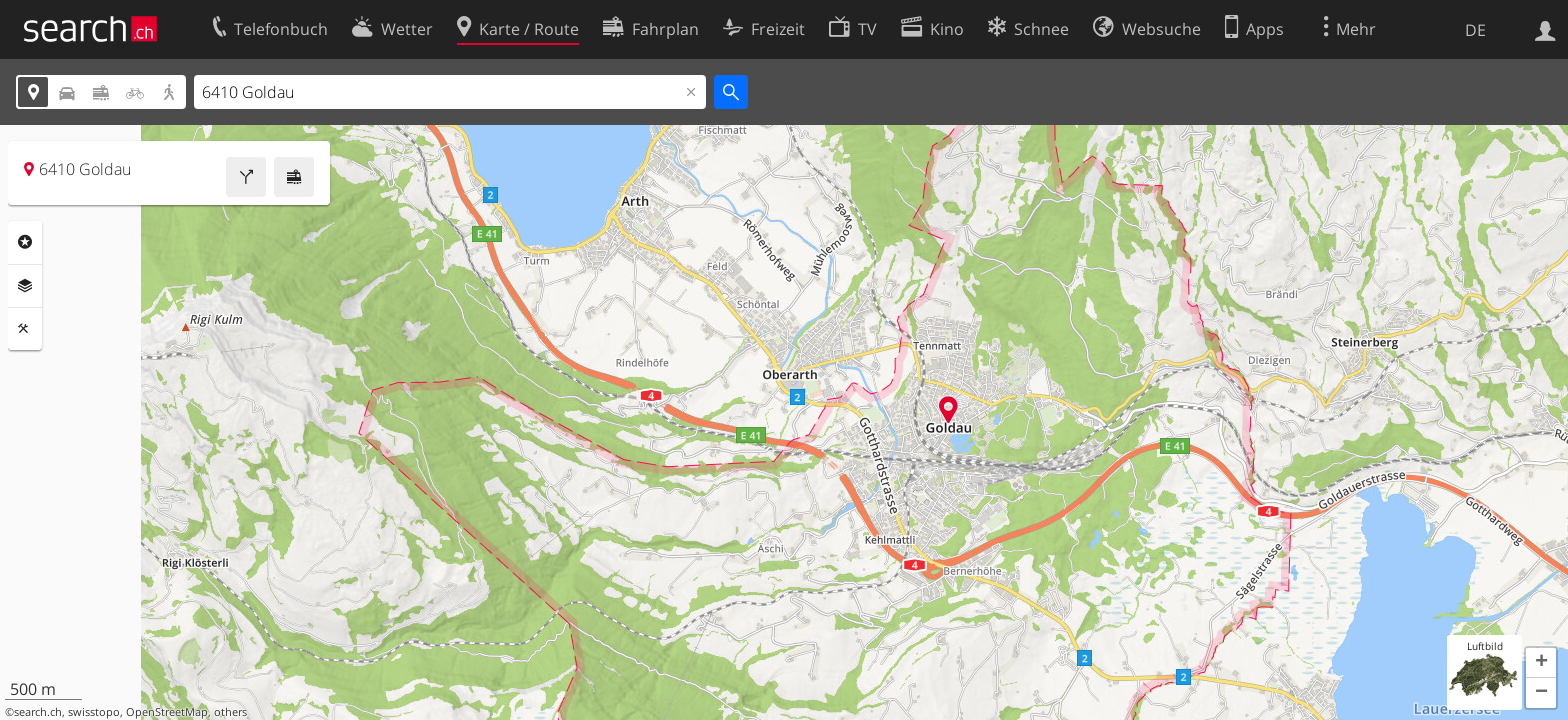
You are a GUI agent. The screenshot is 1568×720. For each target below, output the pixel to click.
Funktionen (25, 329)
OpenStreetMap (167, 712)
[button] (1541, 663)
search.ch (38, 712)
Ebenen (25, 286)
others (230, 712)
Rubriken (25, 242)
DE (1475, 30)
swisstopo (94, 712)
